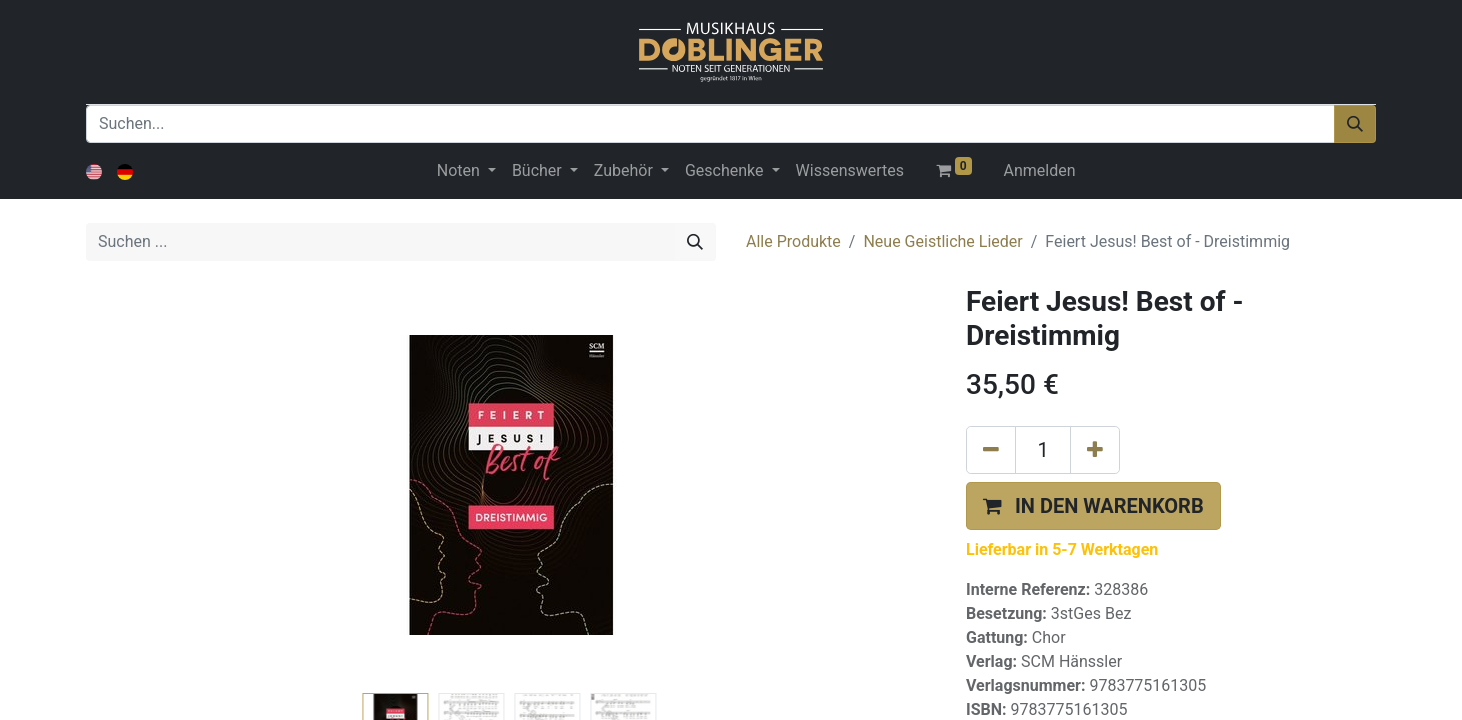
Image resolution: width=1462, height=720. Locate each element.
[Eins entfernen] (991, 450)
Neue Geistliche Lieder (942, 241)
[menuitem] (850, 171)
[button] (1093, 506)
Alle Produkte (793, 241)
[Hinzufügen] (1095, 450)
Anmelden (1040, 170)
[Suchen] (1355, 124)
